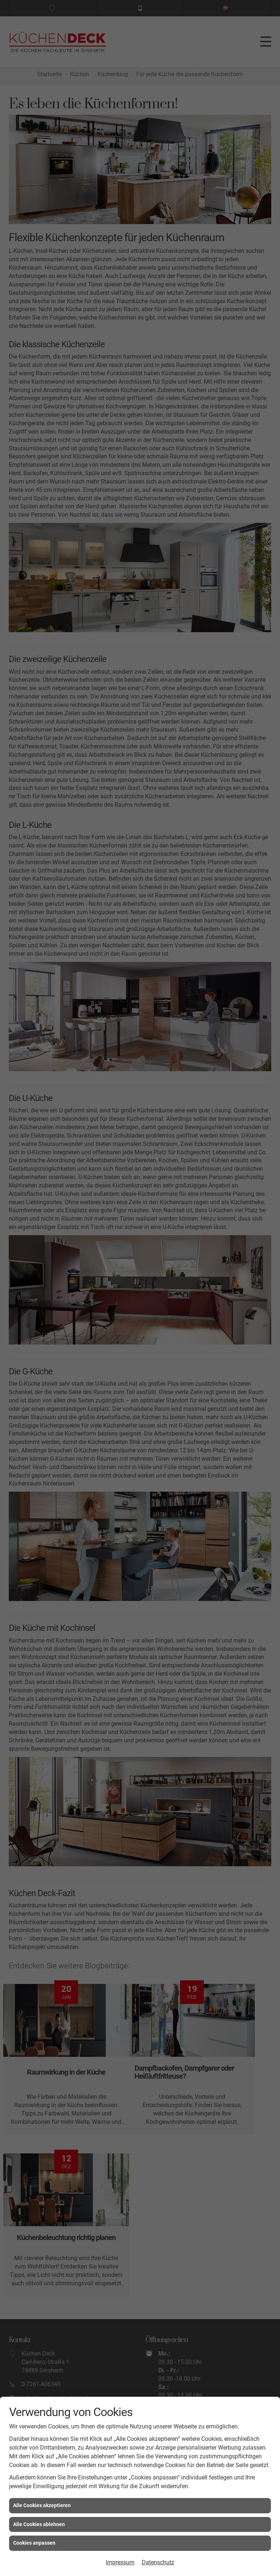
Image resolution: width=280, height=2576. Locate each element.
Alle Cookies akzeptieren (42, 2505)
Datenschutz (158, 2562)
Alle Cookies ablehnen (39, 2524)
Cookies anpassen (34, 2543)
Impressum (120, 2562)
